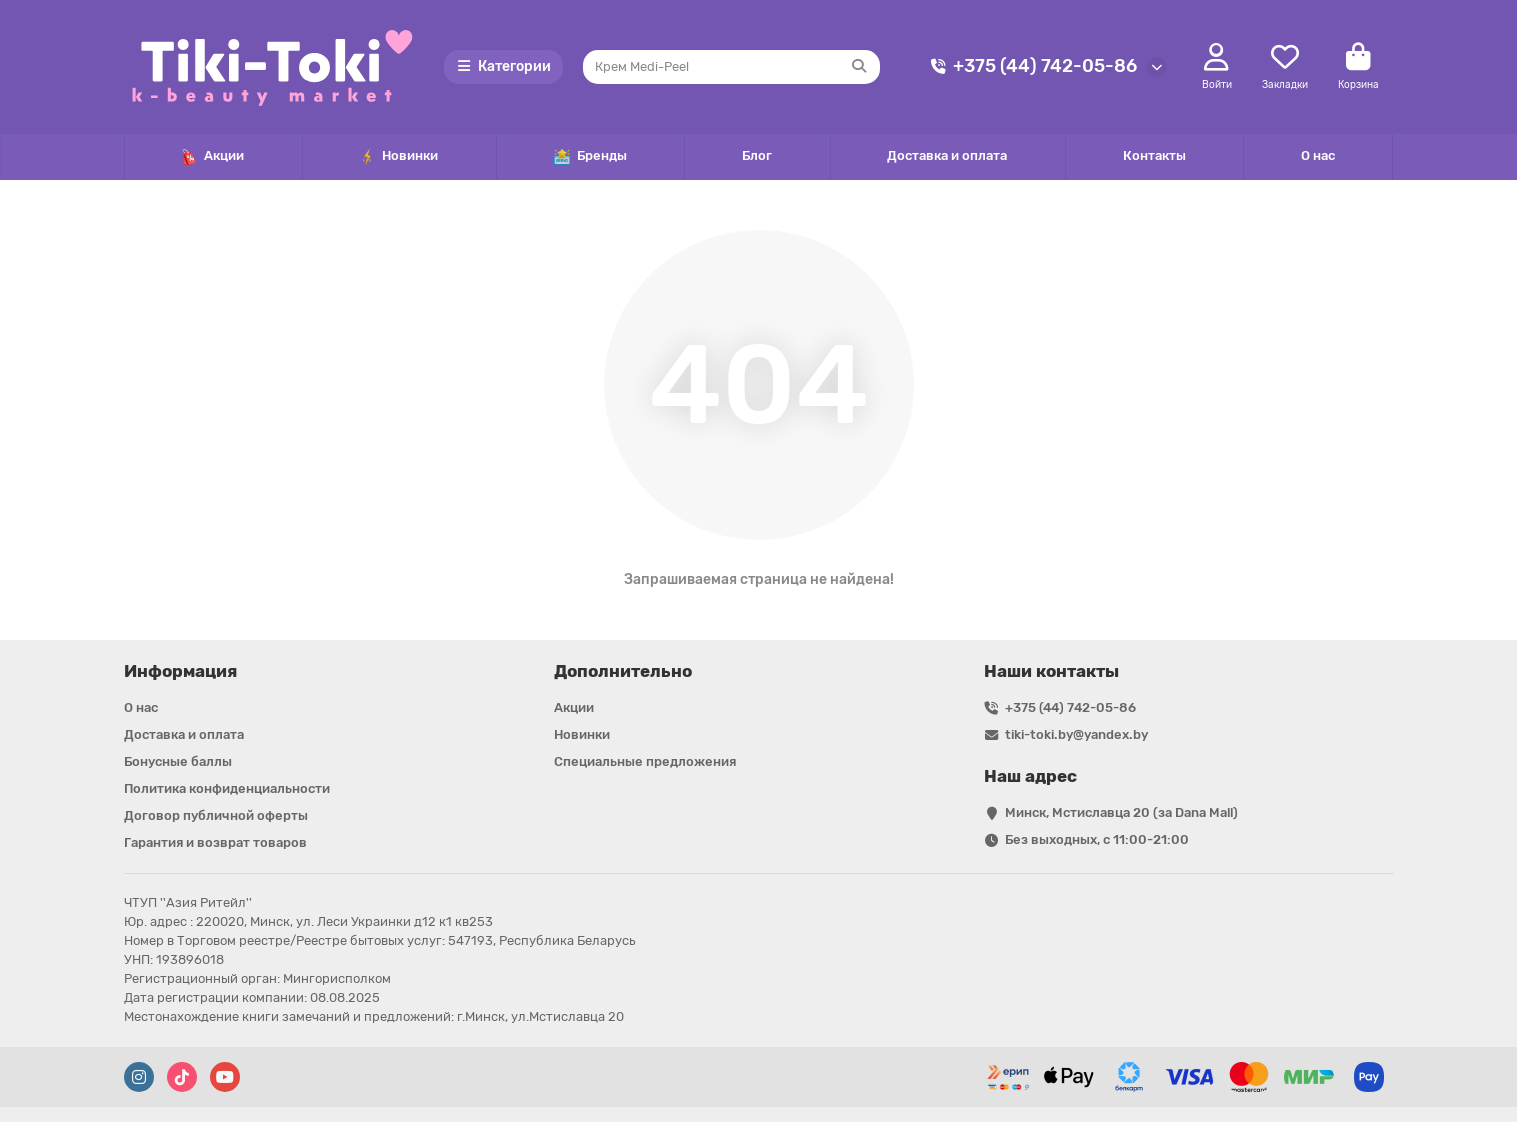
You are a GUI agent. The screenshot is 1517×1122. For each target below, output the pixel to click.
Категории (504, 66)
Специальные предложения (645, 761)
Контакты (1154, 155)
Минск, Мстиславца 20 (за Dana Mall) (1121, 812)
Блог (757, 155)
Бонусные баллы (178, 761)
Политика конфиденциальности (227, 788)
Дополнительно (623, 671)
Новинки (398, 156)
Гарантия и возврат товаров (215, 842)
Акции (212, 156)
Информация (180, 671)
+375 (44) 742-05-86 (1031, 66)
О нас (1318, 155)
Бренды (590, 156)
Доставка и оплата (947, 155)
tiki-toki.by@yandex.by (1076, 734)
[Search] (731, 67)
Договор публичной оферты (216, 815)
